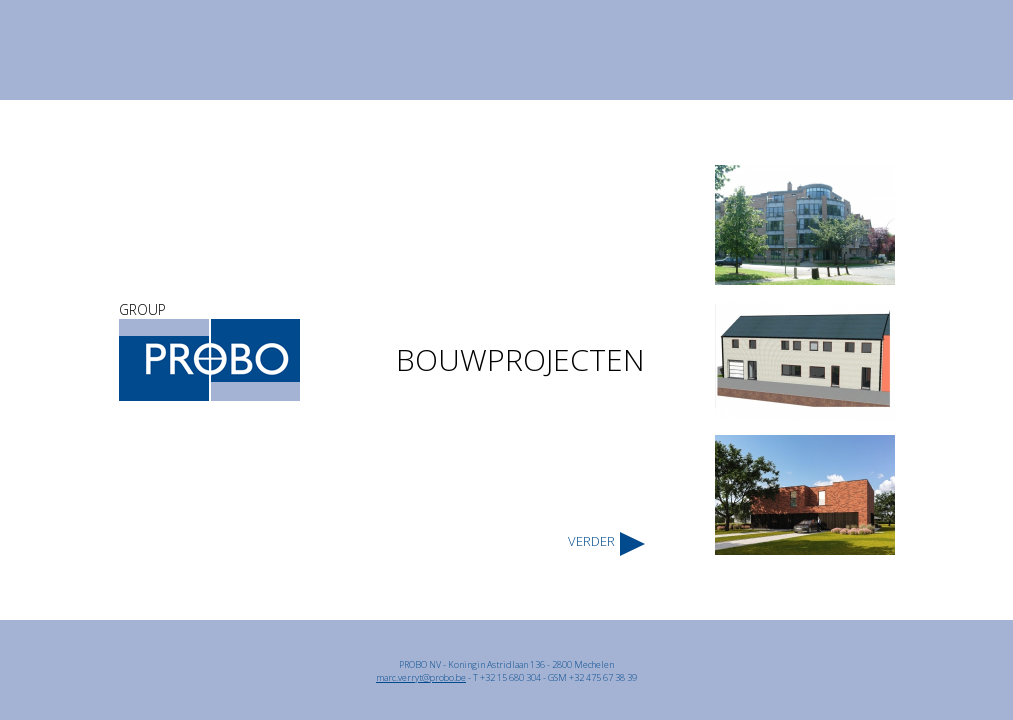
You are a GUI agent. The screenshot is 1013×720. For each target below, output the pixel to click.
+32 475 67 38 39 (603, 677)
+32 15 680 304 (510, 677)
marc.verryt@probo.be (421, 677)
